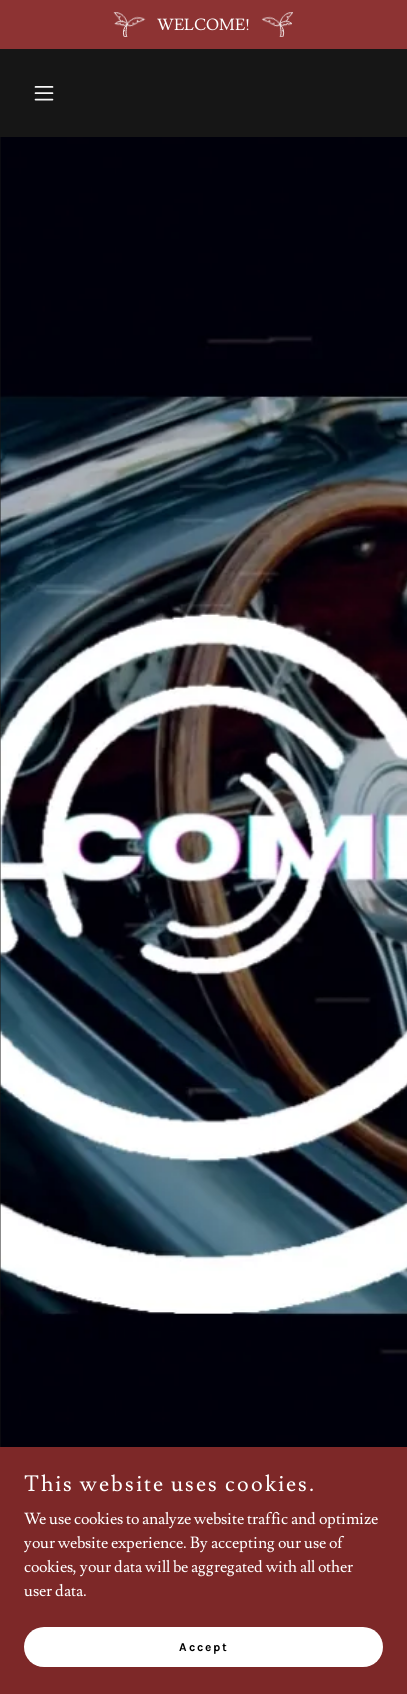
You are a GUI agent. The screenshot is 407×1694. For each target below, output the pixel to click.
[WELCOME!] (203, 24)
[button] (51, 93)
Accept (204, 1660)
